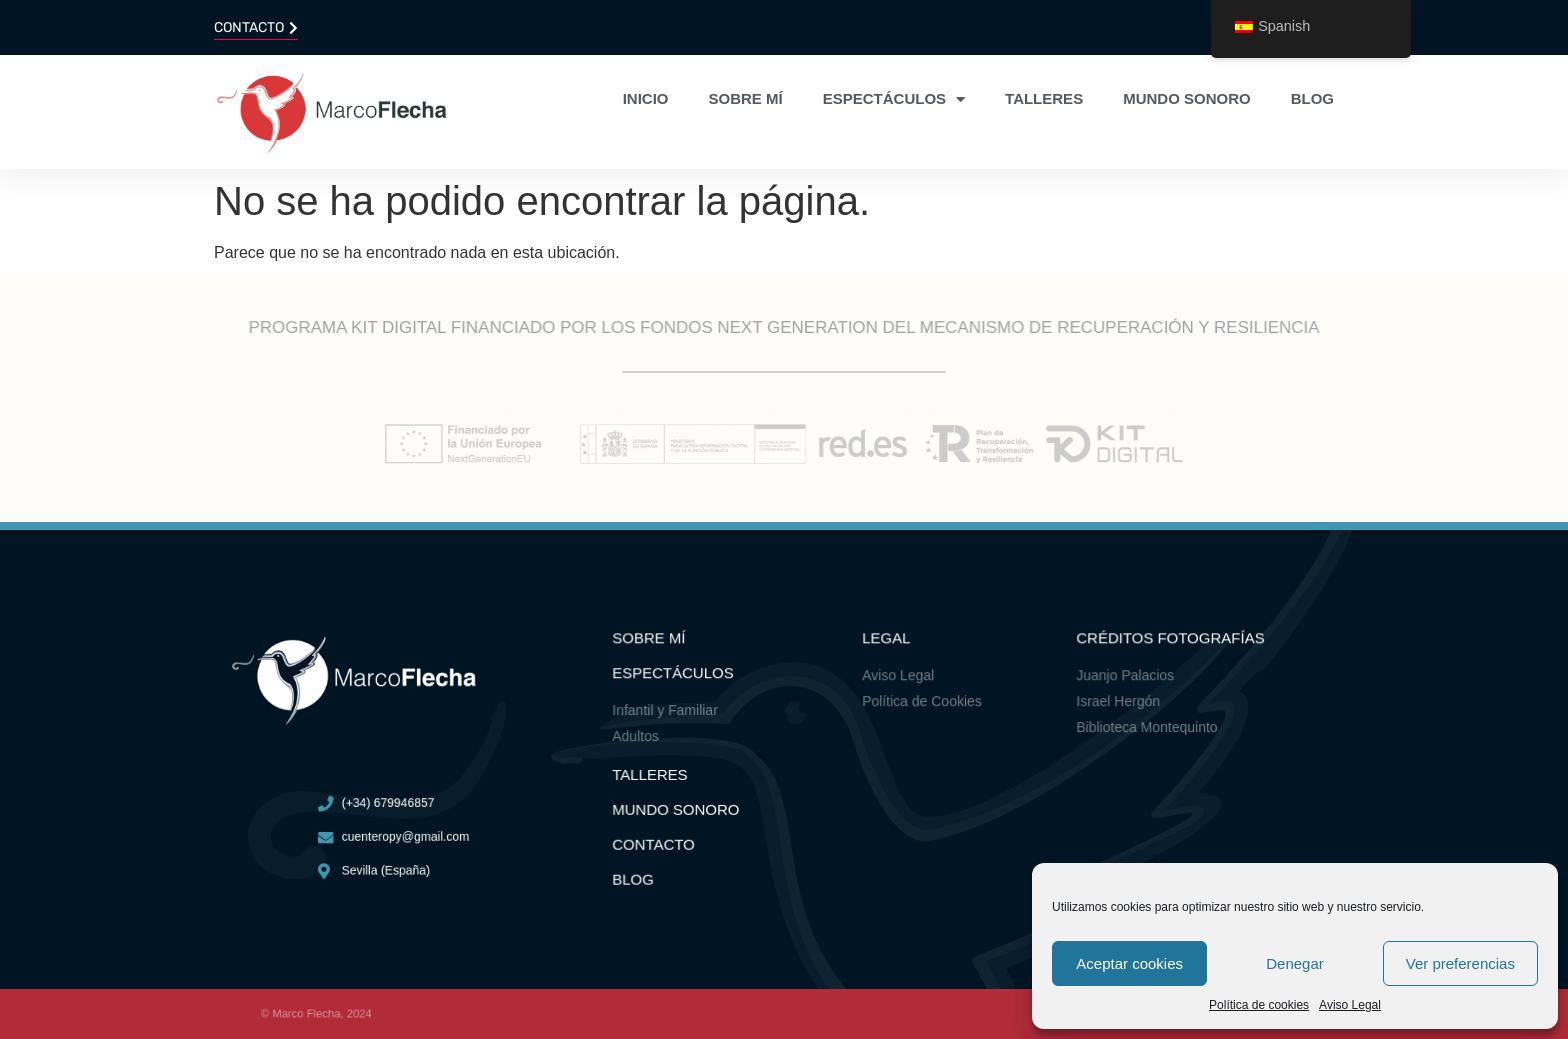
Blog (1312, 98)
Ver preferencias (1460, 963)
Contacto (658, 840)
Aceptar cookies (1129, 963)
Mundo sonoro (1187, 98)
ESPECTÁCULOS (676, 678)
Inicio (646, 98)
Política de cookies (1259, 1005)
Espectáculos (894, 99)
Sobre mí (746, 98)
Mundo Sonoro (678, 807)
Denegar (1295, 963)
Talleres (1044, 98)
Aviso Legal (1350, 1005)
